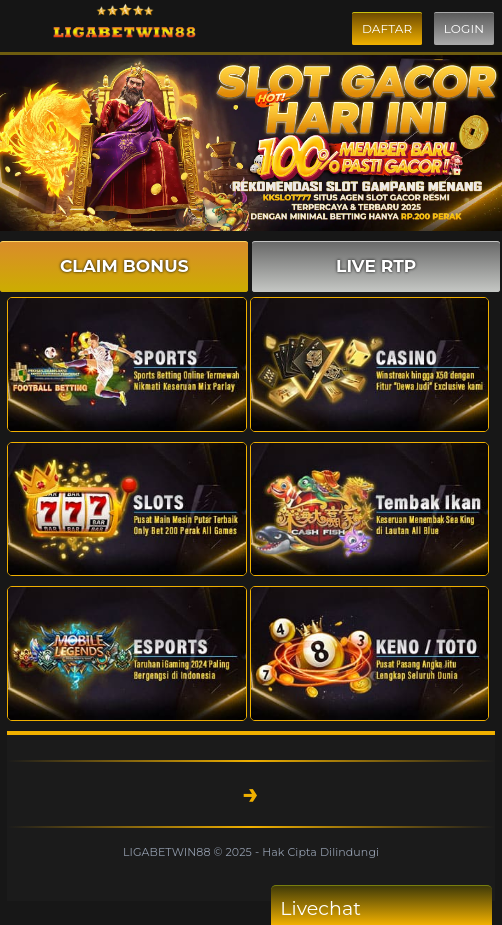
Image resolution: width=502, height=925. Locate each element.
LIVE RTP (376, 266)
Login (464, 28)
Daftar (387, 28)
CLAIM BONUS (124, 266)
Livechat (358, 908)
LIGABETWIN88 (168, 852)
